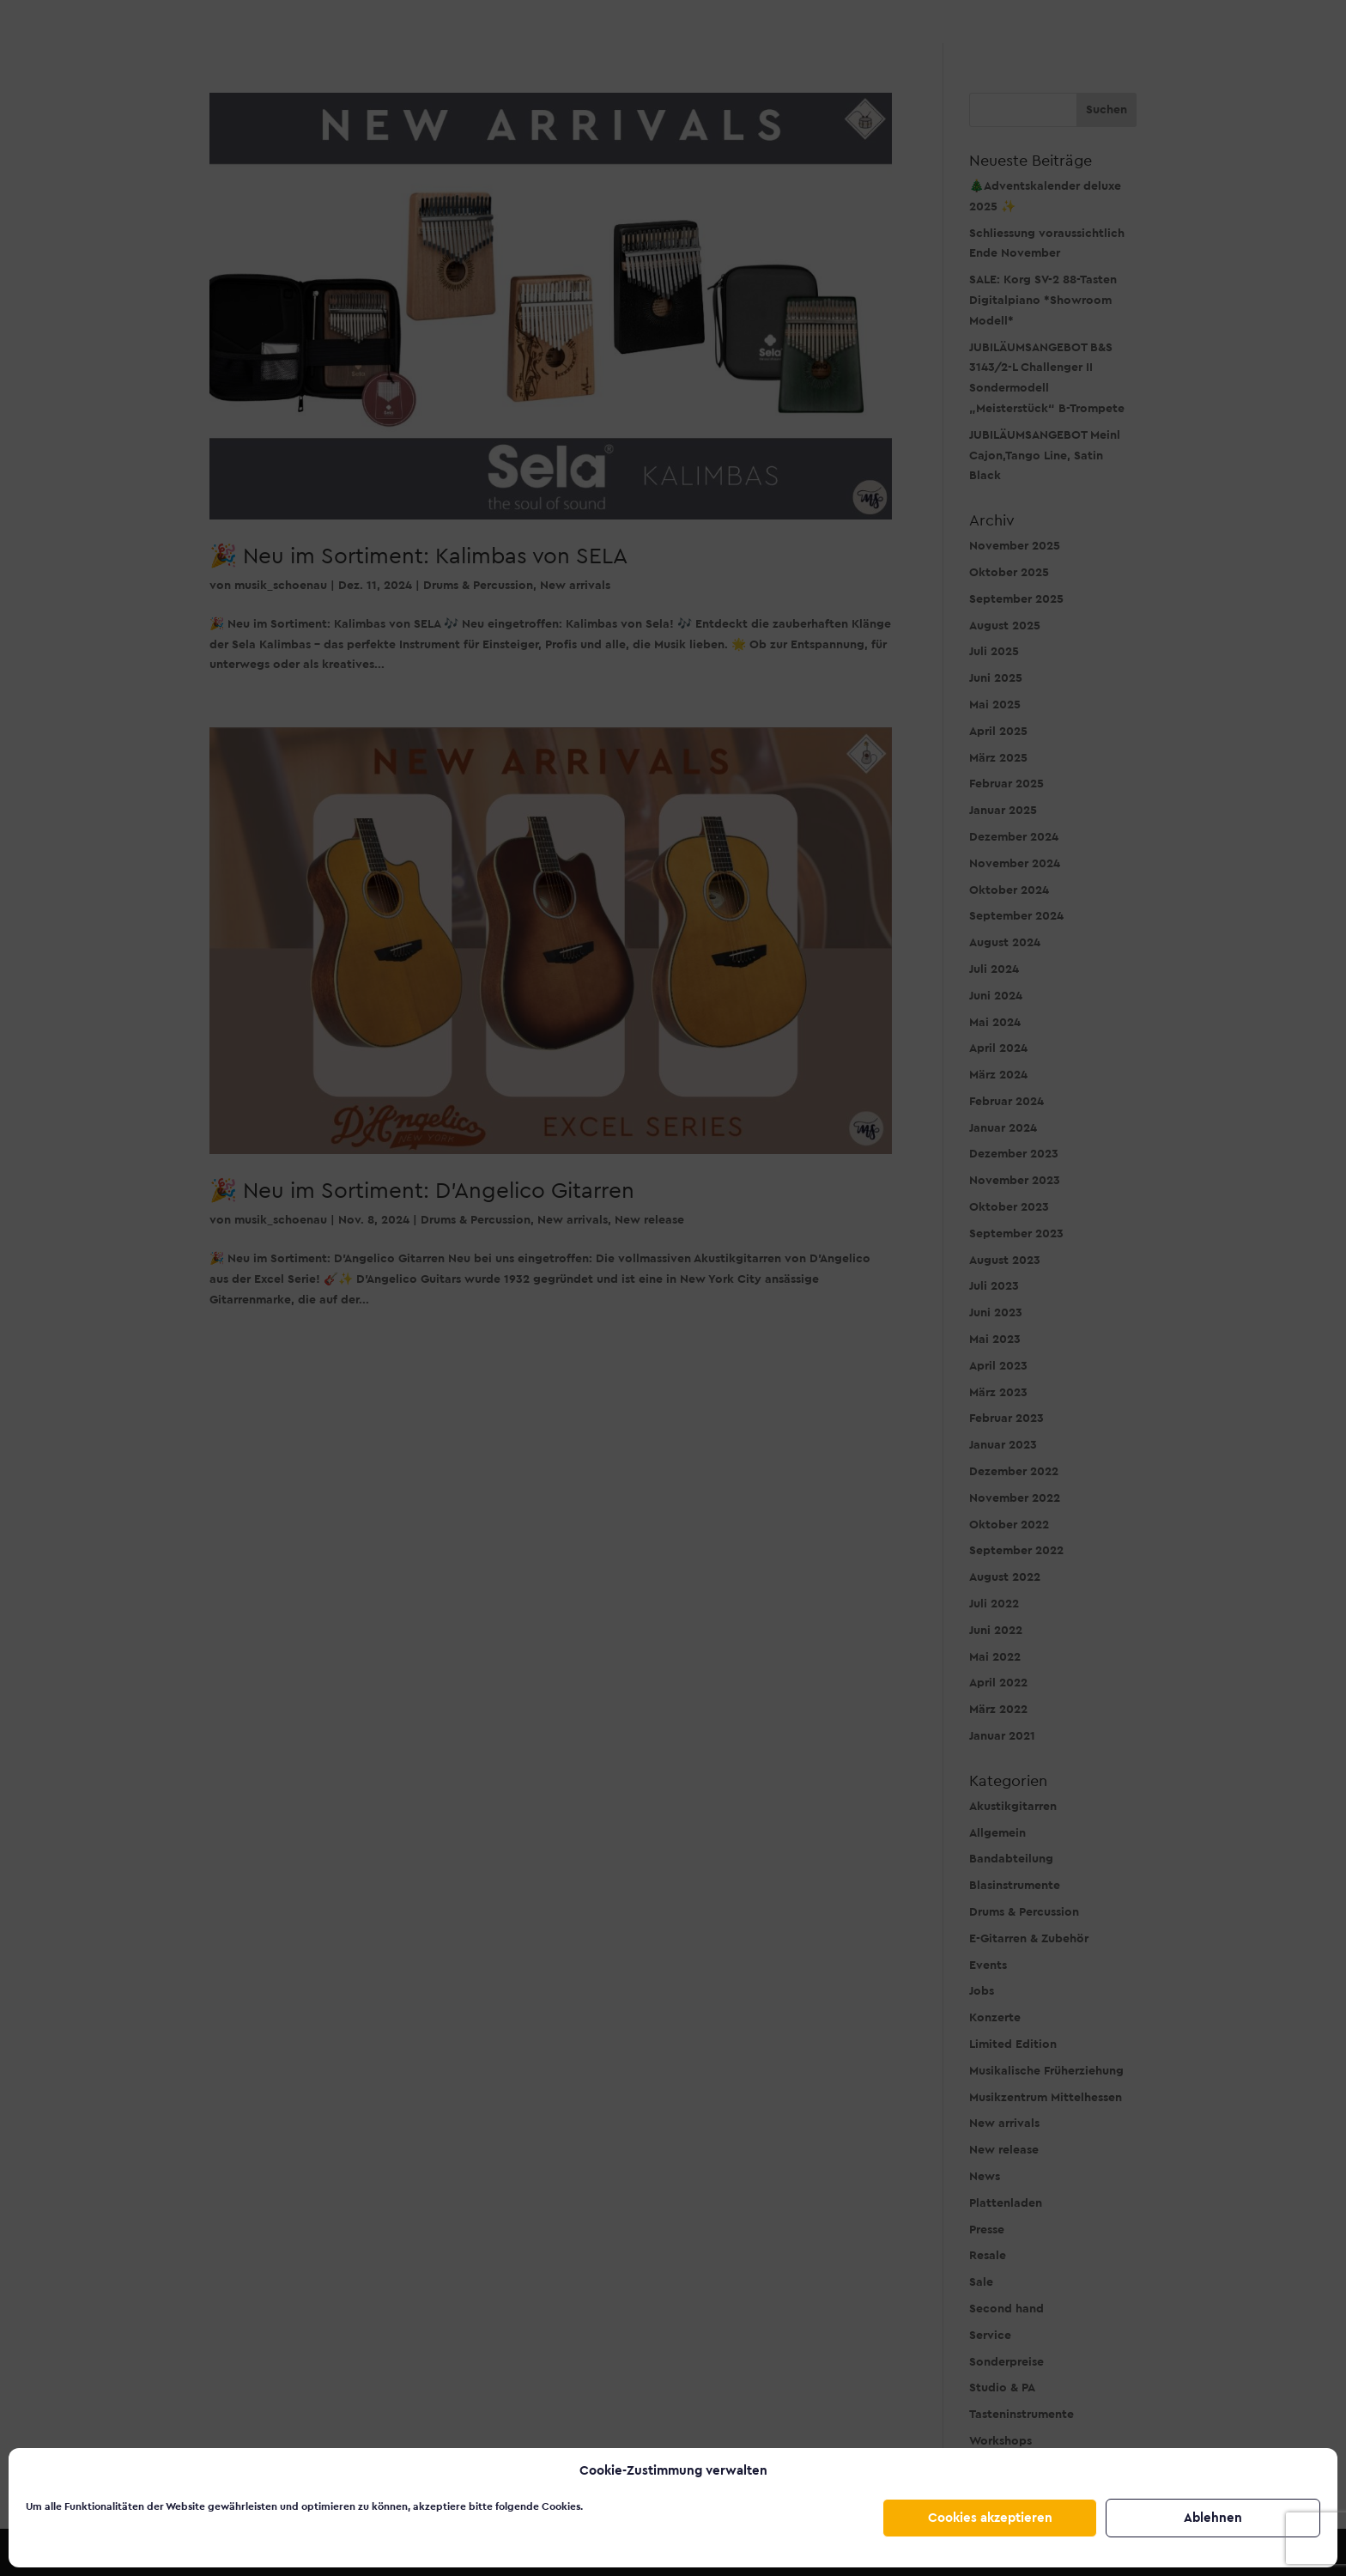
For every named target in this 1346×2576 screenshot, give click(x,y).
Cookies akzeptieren (990, 2518)
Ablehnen (1213, 2518)
